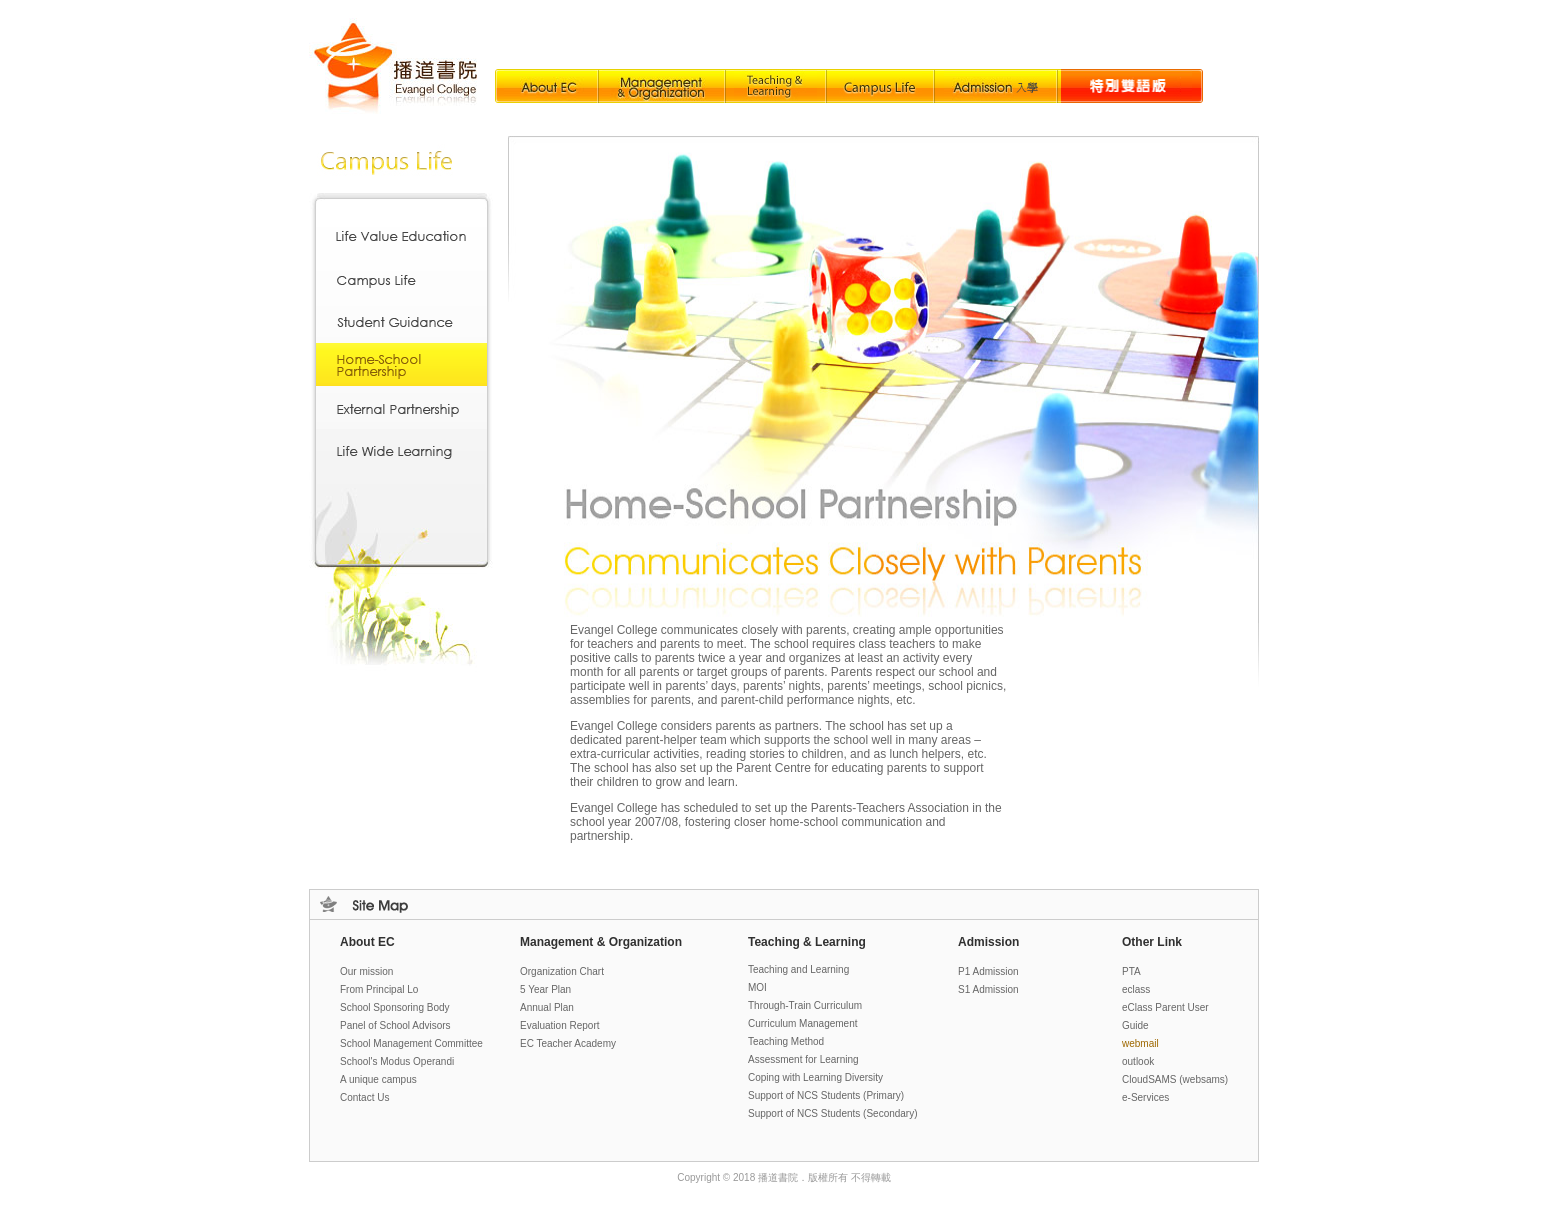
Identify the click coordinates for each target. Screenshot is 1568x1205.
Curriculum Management (803, 1023)
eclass (1136, 989)
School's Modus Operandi (397, 1061)
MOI (757, 987)
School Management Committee (411, 1043)
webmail (1140, 1043)
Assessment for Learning (803, 1059)
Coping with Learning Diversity (815, 1077)
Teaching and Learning (798, 969)
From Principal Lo (379, 989)
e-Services (1145, 1097)
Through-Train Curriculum (805, 1005)
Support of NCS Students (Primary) (826, 1095)
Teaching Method (786, 1041)
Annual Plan (547, 1007)
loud (1175, 1079)
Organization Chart (562, 971)
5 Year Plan (545, 989)
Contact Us (364, 1097)
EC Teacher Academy (568, 1043)
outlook (1138, 1061)
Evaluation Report (560, 1025)
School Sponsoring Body (395, 1007)
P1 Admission (988, 971)
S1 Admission (988, 989)
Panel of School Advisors (395, 1025)
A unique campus (378, 1079)
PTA (1131, 971)
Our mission (366, 971)
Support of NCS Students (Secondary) (833, 1113)
